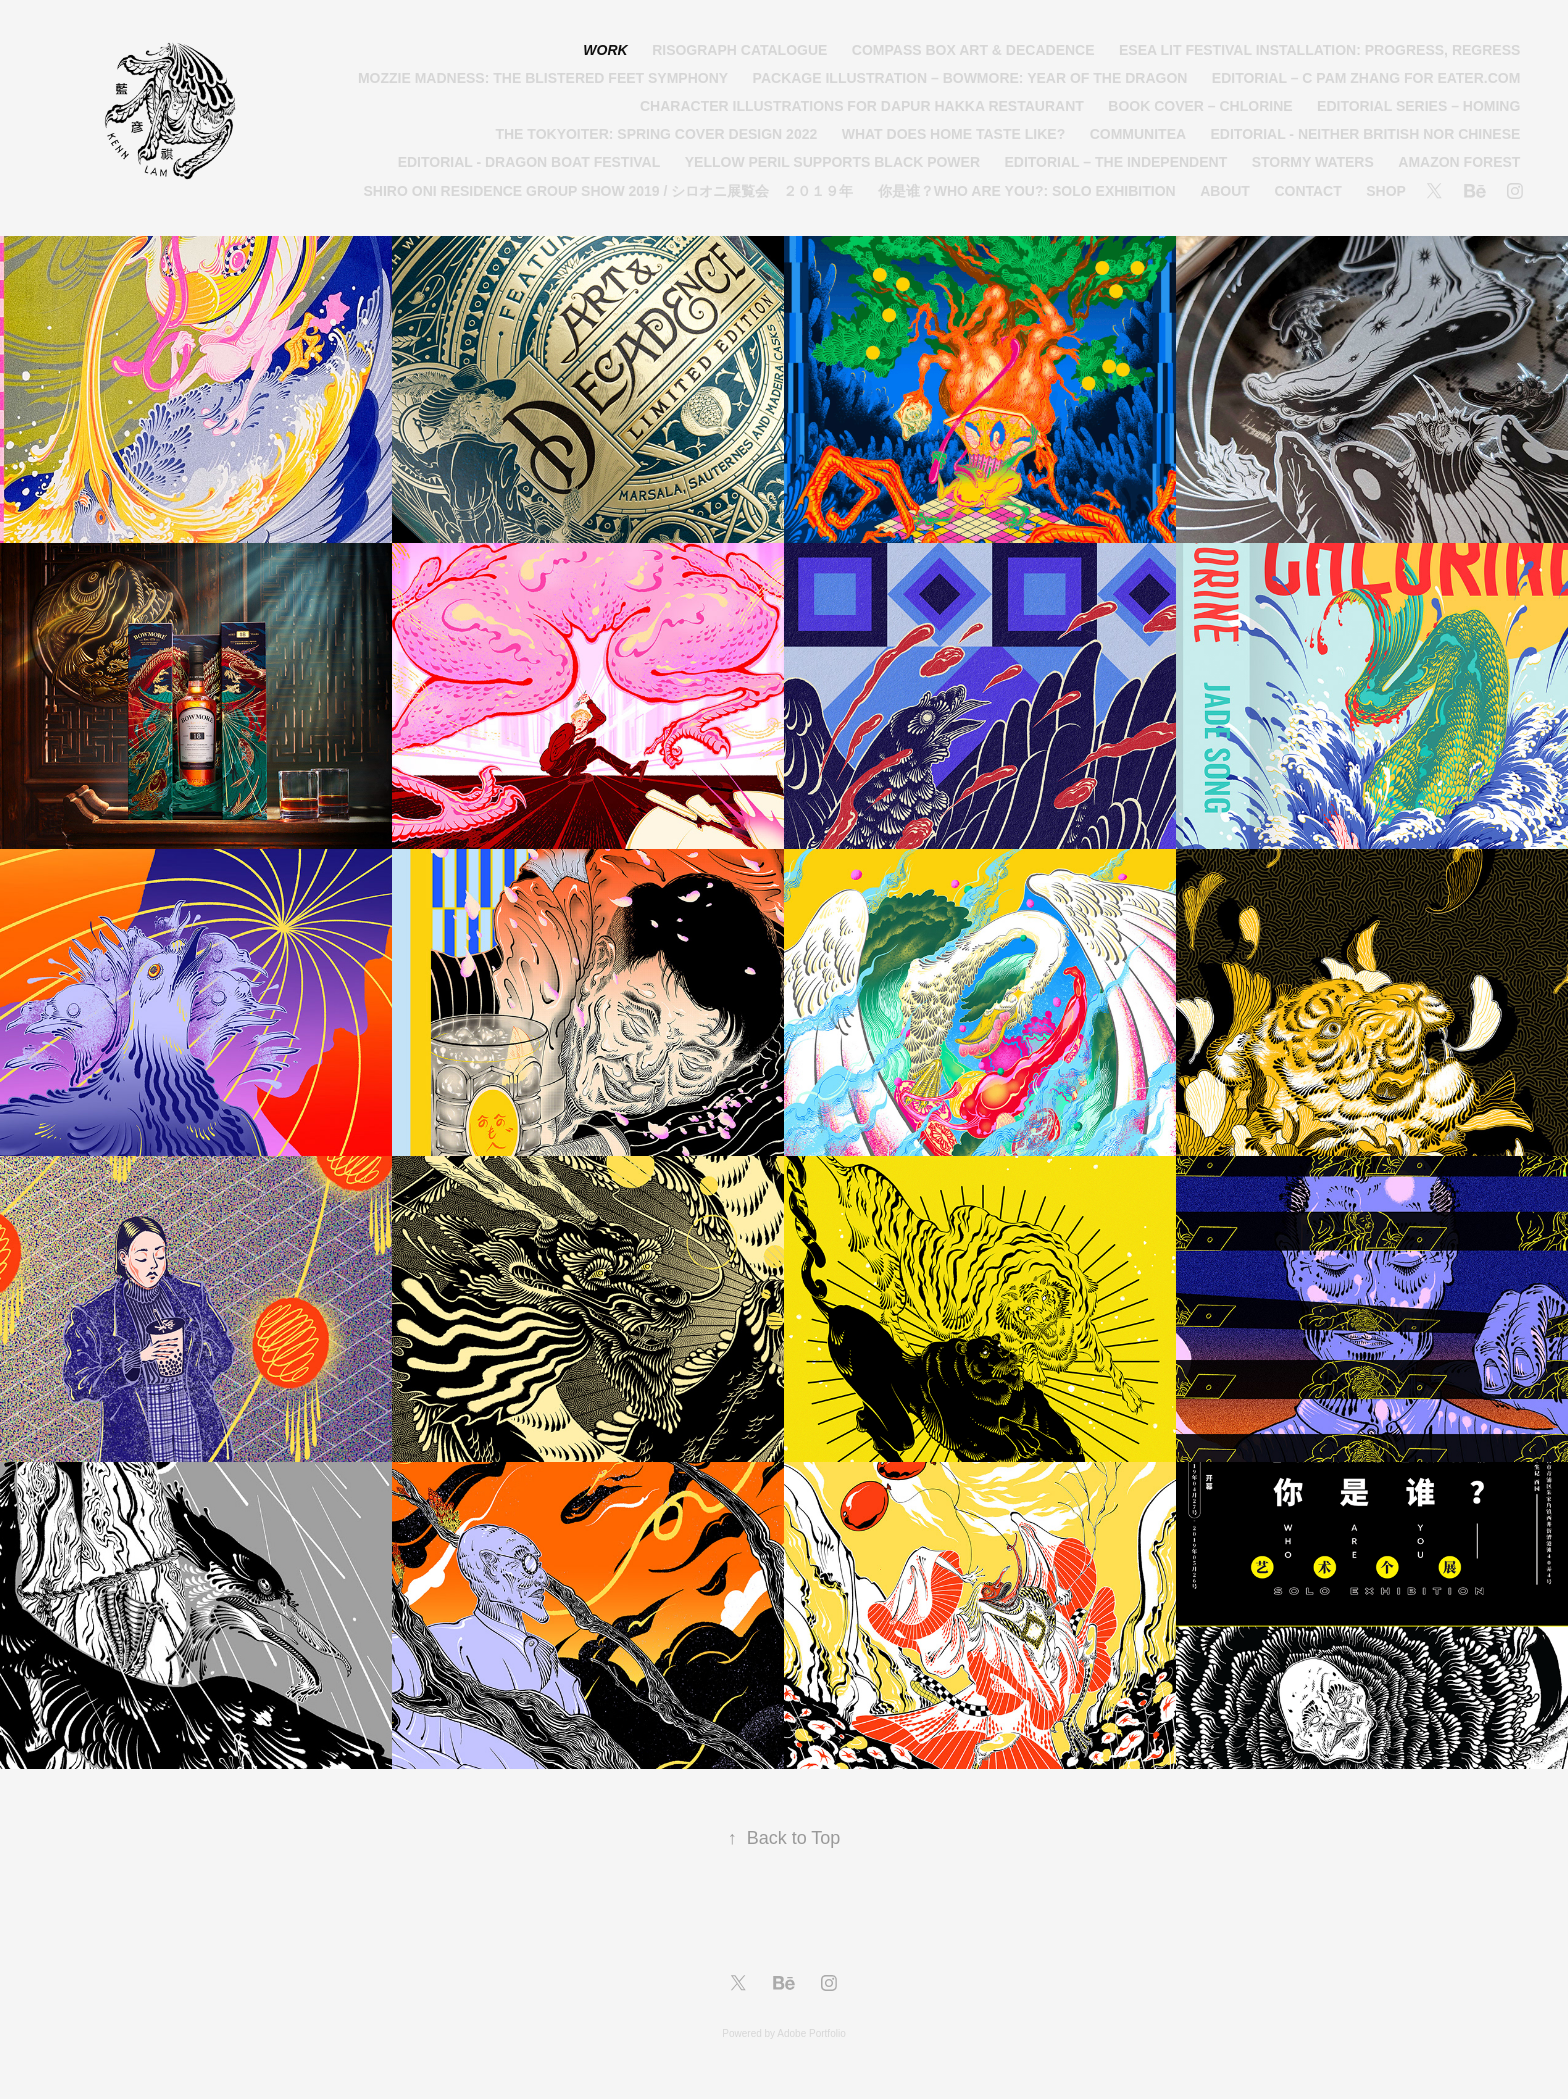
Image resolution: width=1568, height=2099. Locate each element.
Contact (1307, 191)
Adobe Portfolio (811, 2033)
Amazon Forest (1459, 162)
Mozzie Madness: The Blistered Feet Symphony (543, 78)
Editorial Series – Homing (1418, 106)
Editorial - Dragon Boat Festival (529, 162)
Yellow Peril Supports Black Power (832, 162)
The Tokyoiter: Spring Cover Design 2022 (656, 134)
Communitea (1138, 134)
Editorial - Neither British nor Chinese (1366, 134)
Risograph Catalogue (739, 50)
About (1225, 191)
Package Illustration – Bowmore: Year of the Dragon (970, 78)
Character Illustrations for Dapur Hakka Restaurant (862, 106)
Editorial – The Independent (1115, 162)
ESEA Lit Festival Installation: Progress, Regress (1319, 50)
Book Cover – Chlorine (1200, 106)
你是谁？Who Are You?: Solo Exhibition (1027, 191)
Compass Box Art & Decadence (973, 50)
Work (605, 50)
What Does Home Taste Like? (953, 134)
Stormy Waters (1313, 162)
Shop (1386, 191)
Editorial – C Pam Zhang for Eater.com (1366, 78)
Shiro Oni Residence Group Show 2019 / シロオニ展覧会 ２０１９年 (609, 191)
